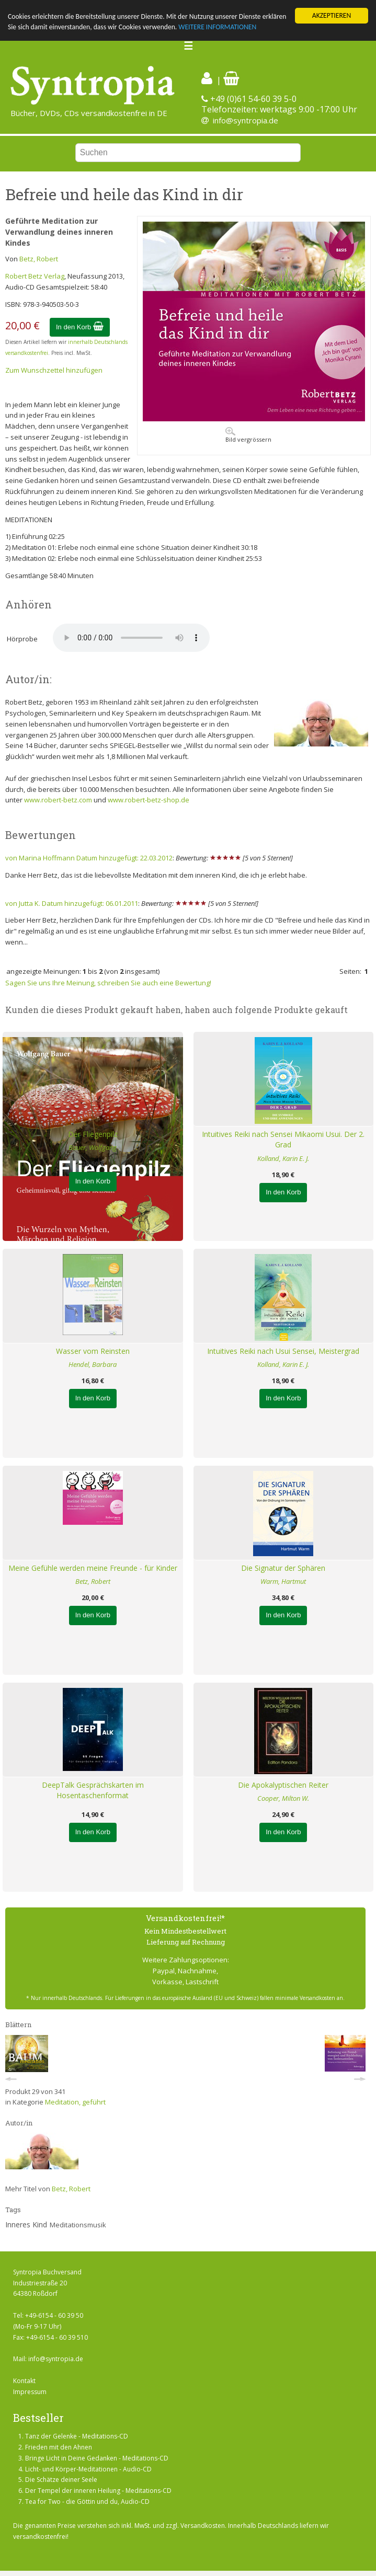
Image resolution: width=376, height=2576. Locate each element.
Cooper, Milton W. (283, 1798)
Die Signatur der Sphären (283, 1568)
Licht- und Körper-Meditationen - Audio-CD (88, 2469)
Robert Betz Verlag (34, 276)
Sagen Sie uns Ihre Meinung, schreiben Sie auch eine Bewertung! (108, 982)
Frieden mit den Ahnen (58, 2447)
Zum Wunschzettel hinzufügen (53, 370)
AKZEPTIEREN (331, 15)
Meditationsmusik (78, 2224)
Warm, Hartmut (283, 1581)
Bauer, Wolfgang (93, 1147)
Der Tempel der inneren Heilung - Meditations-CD (98, 2490)
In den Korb (80, 326)
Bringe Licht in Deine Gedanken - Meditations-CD (96, 2458)
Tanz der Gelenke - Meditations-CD (76, 2436)
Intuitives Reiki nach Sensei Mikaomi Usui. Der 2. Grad (283, 1139)
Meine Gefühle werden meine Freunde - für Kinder (92, 1568)
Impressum (30, 2391)
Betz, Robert (38, 258)
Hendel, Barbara (93, 1364)
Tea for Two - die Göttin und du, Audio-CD (87, 2501)
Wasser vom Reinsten (93, 1351)
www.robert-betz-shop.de (148, 799)
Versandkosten (202, 2525)
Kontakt (24, 2380)
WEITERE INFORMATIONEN (217, 26)
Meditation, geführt (75, 2102)
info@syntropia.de (245, 120)
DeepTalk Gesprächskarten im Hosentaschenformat (93, 1790)
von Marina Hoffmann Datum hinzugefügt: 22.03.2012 (89, 857)
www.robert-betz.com (58, 799)
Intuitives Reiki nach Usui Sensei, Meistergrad (283, 1351)
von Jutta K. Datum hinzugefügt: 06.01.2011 (71, 903)
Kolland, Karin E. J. (283, 1158)
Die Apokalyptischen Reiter (283, 1785)
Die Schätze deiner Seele (61, 2479)
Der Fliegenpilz (93, 1134)
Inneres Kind (26, 2224)
